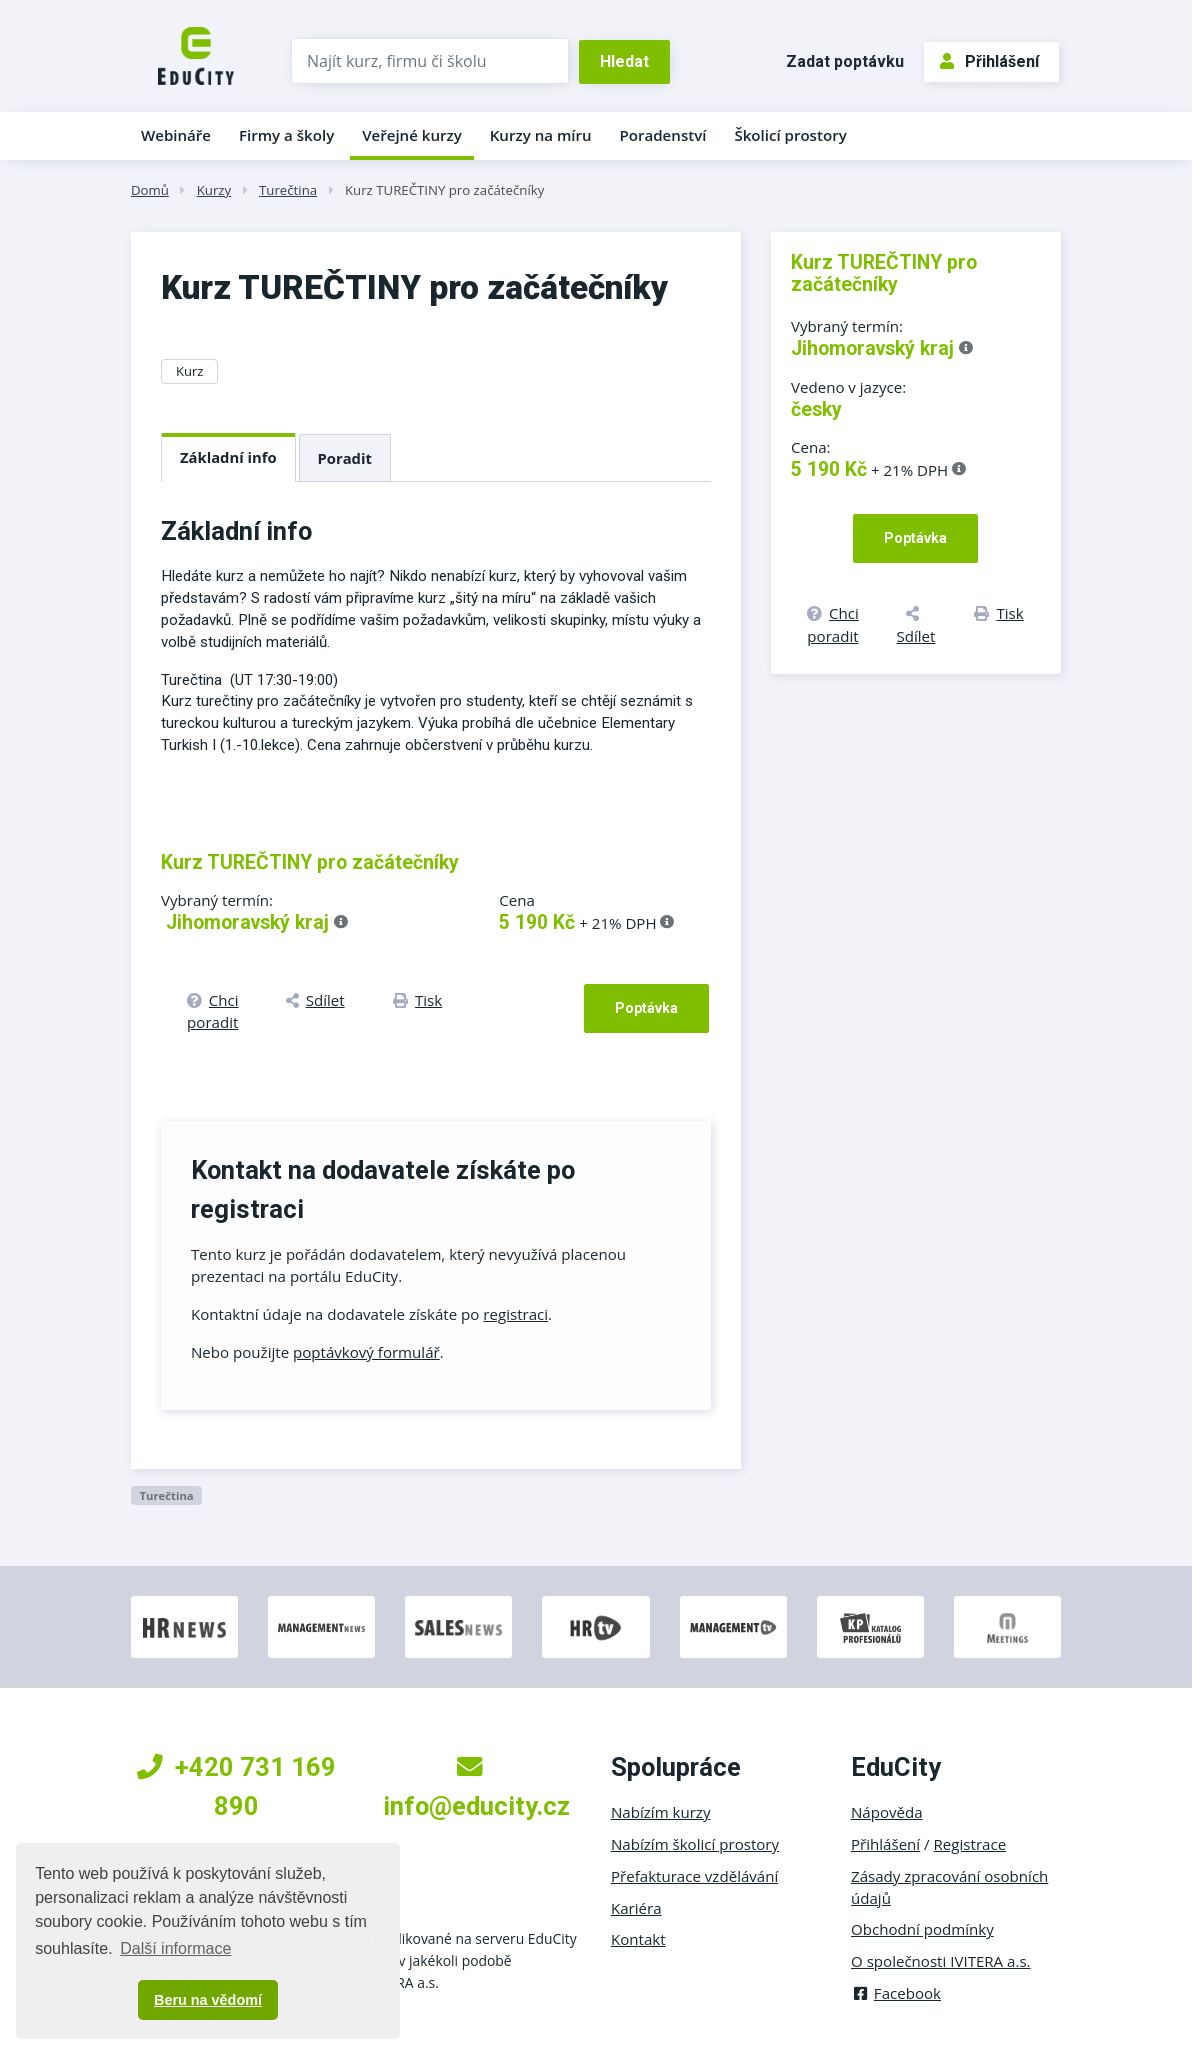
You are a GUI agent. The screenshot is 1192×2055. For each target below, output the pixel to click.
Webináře (176, 135)
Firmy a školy (286, 135)
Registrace (970, 1844)
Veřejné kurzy (412, 135)
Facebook (896, 1993)
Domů (150, 190)
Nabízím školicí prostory (695, 1844)
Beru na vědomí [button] (208, 2000)
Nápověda (887, 1812)
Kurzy (214, 190)
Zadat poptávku (845, 61)
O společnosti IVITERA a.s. (941, 1961)
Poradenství (663, 135)
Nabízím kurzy (660, 1812)
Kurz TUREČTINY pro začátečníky (444, 190)
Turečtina (288, 190)
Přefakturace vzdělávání (694, 1876)
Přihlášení (989, 61)
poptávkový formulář (366, 1352)
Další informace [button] (175, 1948)
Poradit (345, 458)
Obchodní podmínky (922, 1929)
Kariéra (636, 1908)
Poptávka (646, 1008)
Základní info (228, 457)
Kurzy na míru (541, 135)
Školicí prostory (790, 135)
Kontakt (638, 1939)
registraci (515, 1314)
